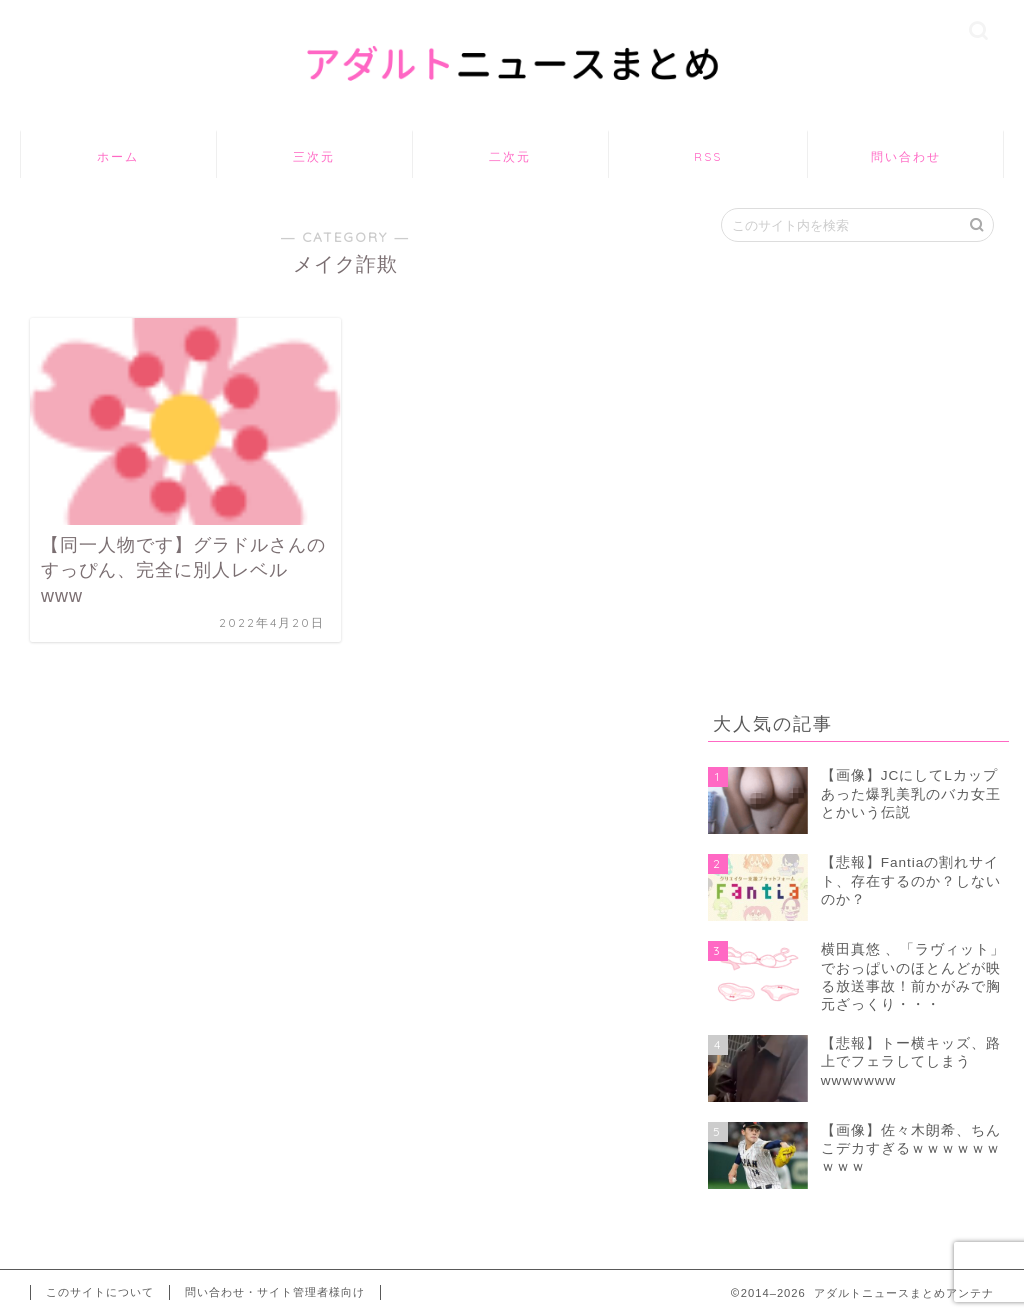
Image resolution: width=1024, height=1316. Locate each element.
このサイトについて (100, 1292)
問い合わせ (906, 156)
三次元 (314, 156)
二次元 (510, 156)
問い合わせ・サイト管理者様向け (275, 1292)
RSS (708, 156)
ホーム (118, 156)
